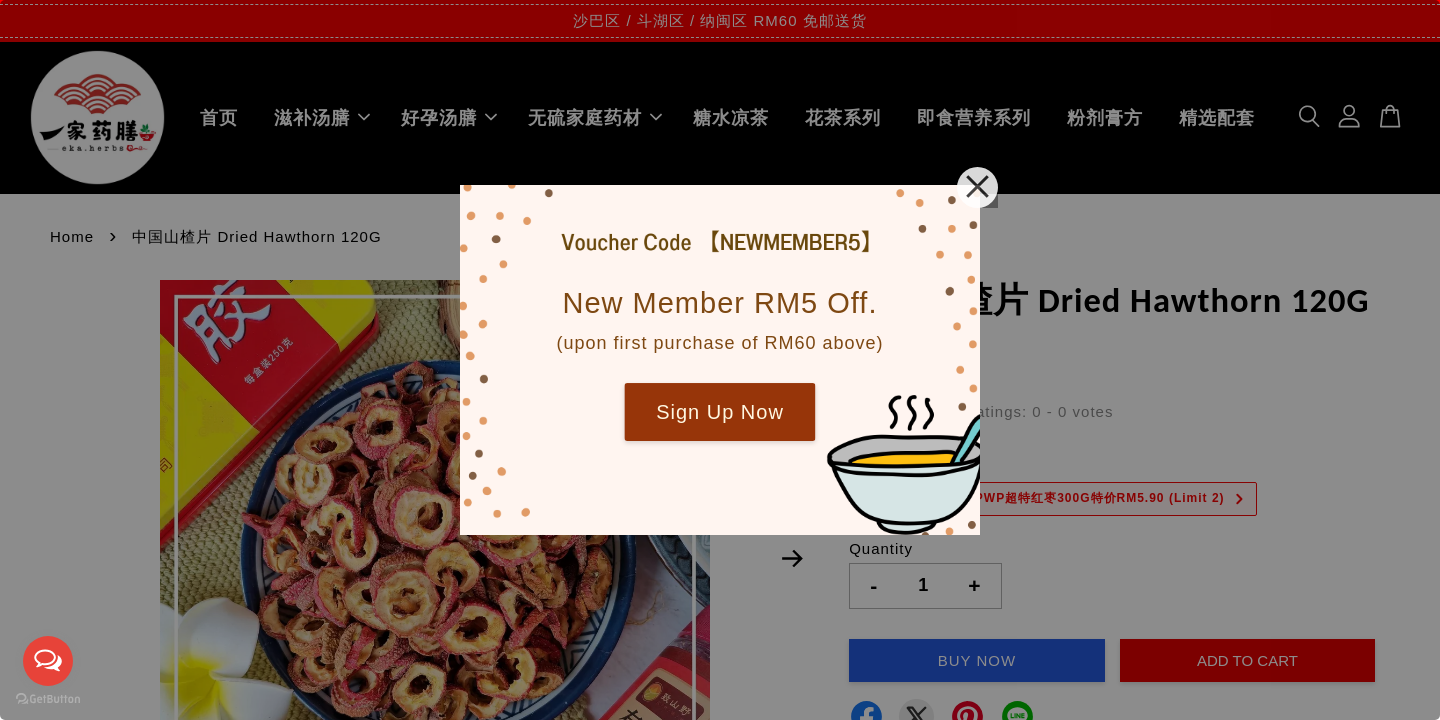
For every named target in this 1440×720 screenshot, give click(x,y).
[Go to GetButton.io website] (48, 699)
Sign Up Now (720, 412)
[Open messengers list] (48, 661)
